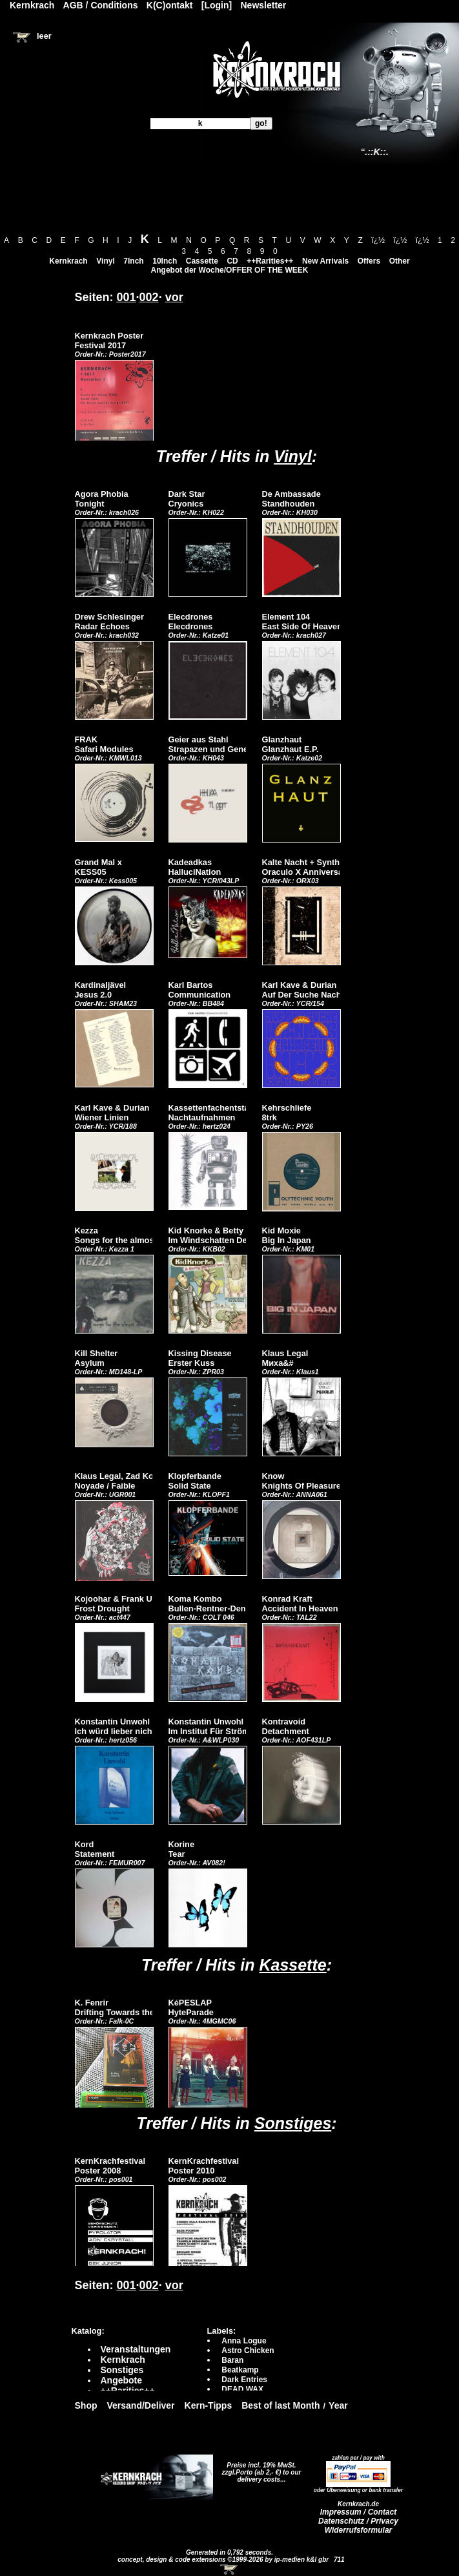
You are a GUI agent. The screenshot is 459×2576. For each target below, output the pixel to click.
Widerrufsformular (359, 2530)
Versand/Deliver (141, 2405)
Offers (369, 261)
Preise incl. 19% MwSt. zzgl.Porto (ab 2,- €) (259, 2469)
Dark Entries (244, 2379)
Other (399, 261)
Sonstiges (292, 2123)
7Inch (133, 261)
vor (174, 297)
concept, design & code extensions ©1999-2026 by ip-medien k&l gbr (224, 2559)
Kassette (292, 1965)
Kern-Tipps (208, 2405)
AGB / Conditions (100, 5)
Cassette (202, 261)
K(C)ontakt (170, 5)
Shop (86, 2405)
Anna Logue (243, 2340)
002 (149, 297)
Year (338, 2405)
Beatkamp (239, 2369)
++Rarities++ (270, 261)
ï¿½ (378, 240)
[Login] (216, 5)
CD (232, 261)
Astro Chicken (247, 2350)
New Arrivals (325, 261)
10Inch (164, 261)
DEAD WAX (242, 2389)
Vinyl (105, 261)
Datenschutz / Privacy (358, 2521)
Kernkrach (68, 261)
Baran (232, 2360)
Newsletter (264, 5)
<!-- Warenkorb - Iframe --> (230, 2569)
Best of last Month (280, 2405)
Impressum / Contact (358, 2512)
